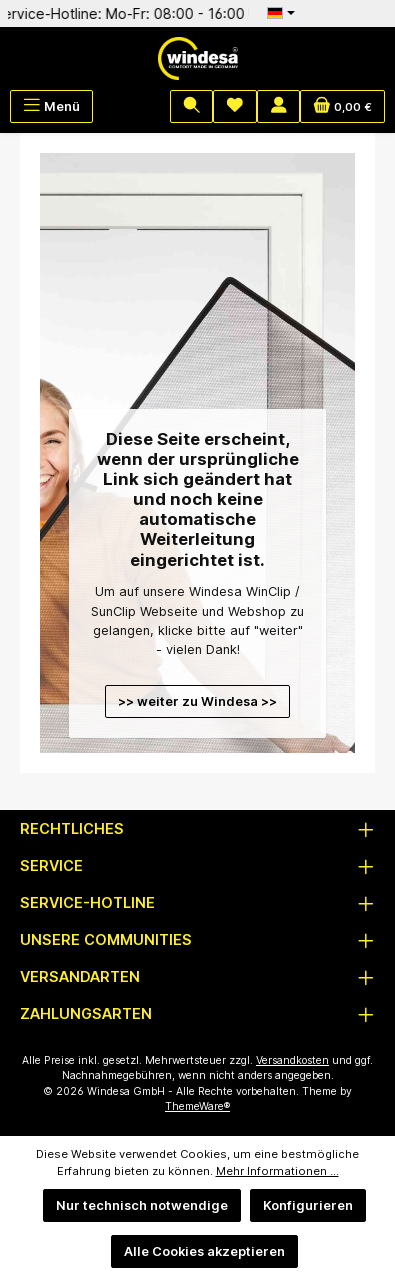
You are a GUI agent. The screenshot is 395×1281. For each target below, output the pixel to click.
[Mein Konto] (279, 106)
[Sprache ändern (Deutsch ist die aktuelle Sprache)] (281, 13)
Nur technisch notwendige (142, 1205)
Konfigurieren (308, 1205)
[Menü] (51, 106)
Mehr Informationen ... (277, 1171)
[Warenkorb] (342, 106)
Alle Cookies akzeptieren (204, 1251)
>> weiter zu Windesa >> (197, 701)
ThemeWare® (197, 1106)
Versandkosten (292, 1060)
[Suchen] (192, 106)
